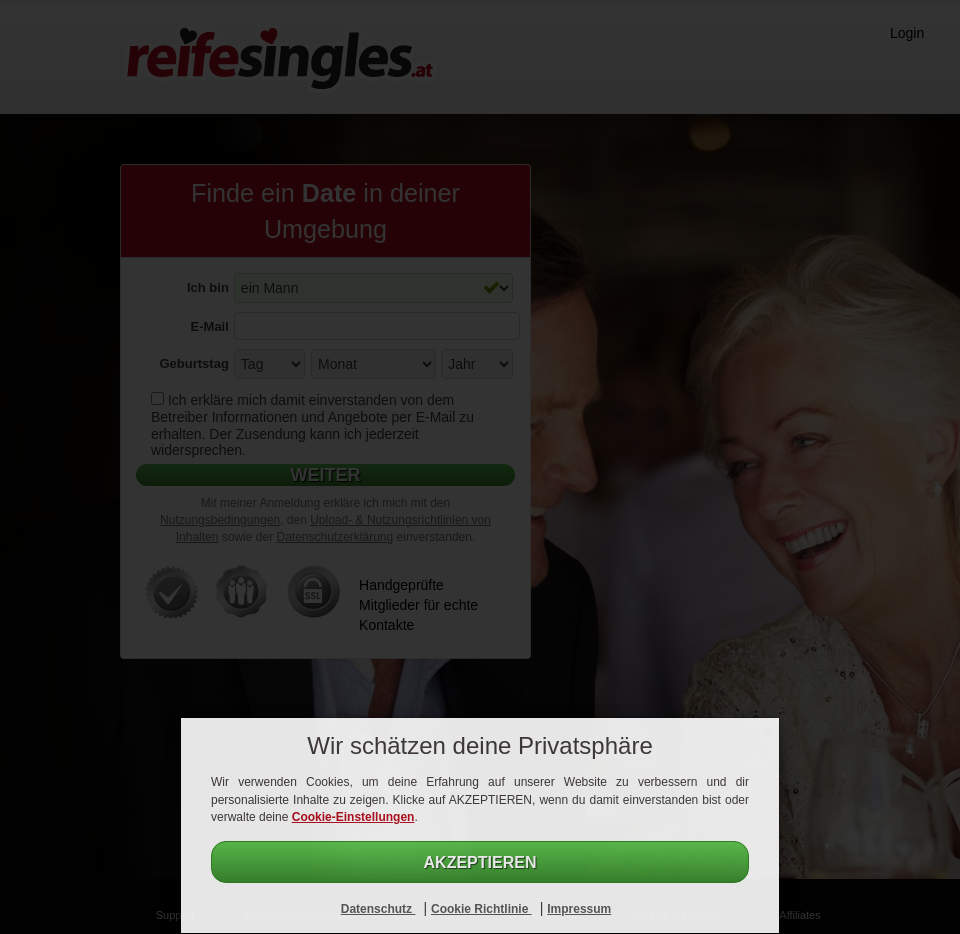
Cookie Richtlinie (481, 909)
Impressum (579, 909)
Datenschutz (378, 909)
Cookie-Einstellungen (353, 817)
